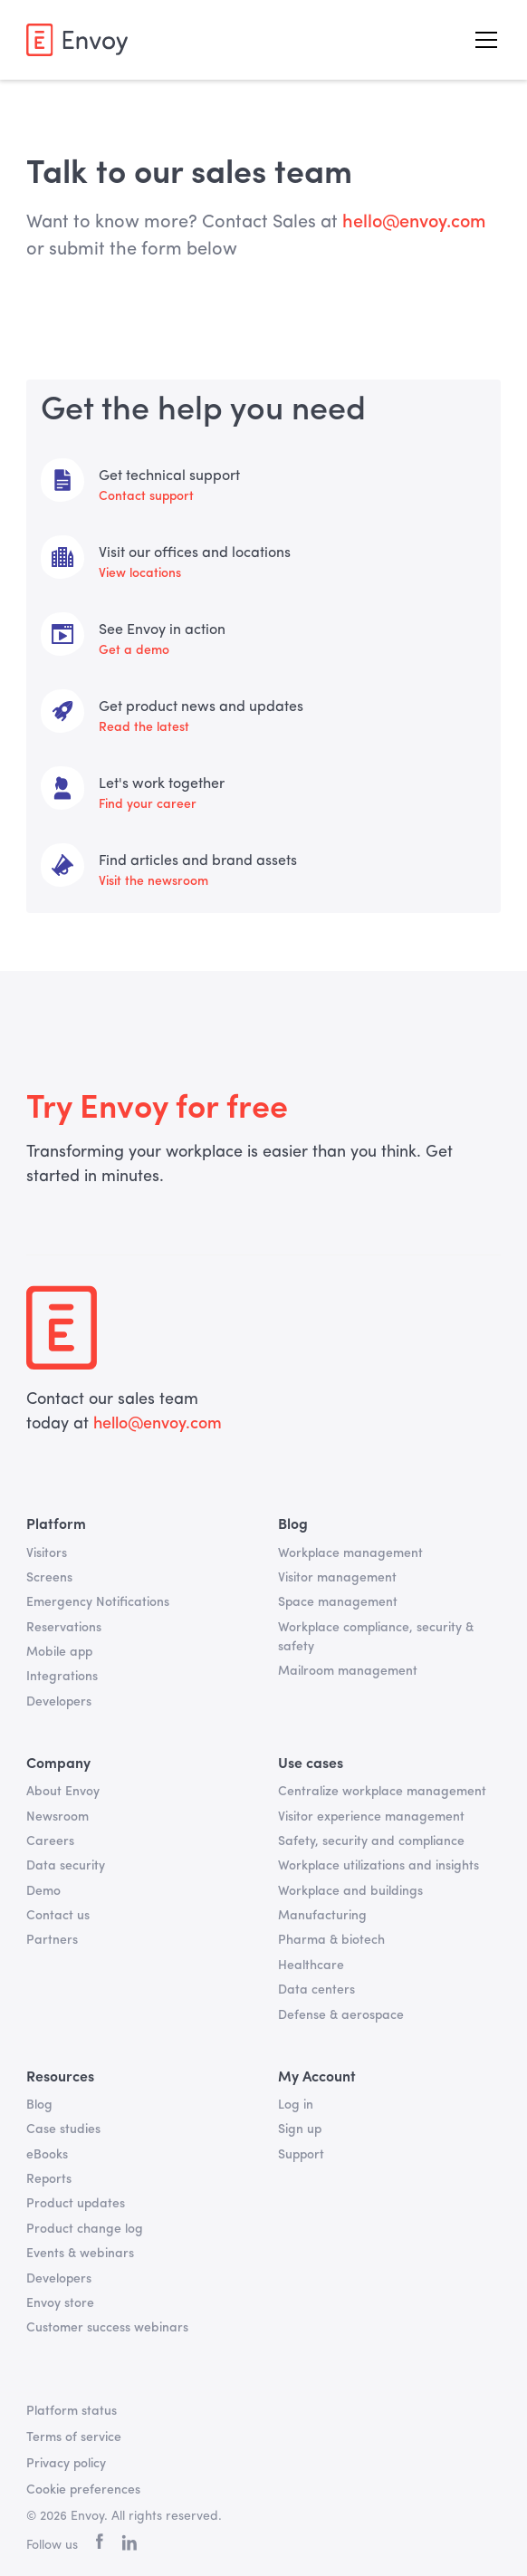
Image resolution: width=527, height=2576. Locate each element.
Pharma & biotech (331, 1940)
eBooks (47, 2154)
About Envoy (63, 1791)
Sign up (299, 2129)
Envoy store (60, 2303)
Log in (295, 2105)
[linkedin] (129, 2546)
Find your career (147, 804)
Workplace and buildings (350, 1891)
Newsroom (57, 1817)
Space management (338, 1602)
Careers (50, 1841)
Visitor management (337, 1578)
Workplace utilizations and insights (378, 1866)
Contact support (146, 496)
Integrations (62, 1676)
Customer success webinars (107, 2327)
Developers (58, 1702)
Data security (65, 1866)
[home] (77, 39)
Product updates (75, 2203)
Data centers (316, 1990)
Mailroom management (347, 1671)
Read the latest (144, 727)
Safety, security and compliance (371, 1841)
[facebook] (99, 2545)
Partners (52, 1940)
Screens (49, 1578)
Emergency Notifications (97, 1602)
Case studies (63, 2129)
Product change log (84, 2229)
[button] (483, 40)
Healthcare (311, 1965)
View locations (140, 573)
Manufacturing (322, 1915)
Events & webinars (80, 2253)
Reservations (63, 1627)
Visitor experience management (371, 1817)
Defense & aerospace (341, 2015)
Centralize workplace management (382, 1791)
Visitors (46, 1553)
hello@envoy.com (155, 1424)
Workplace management (350, 1553)
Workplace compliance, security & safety (376, 1637)
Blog (39, 2105)
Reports (49, 2179)
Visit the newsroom (153, 881)
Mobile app (59, 1652)
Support (301, 2154)
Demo (43, 1891)
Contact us (58, 1915)
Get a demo (134, 650)
